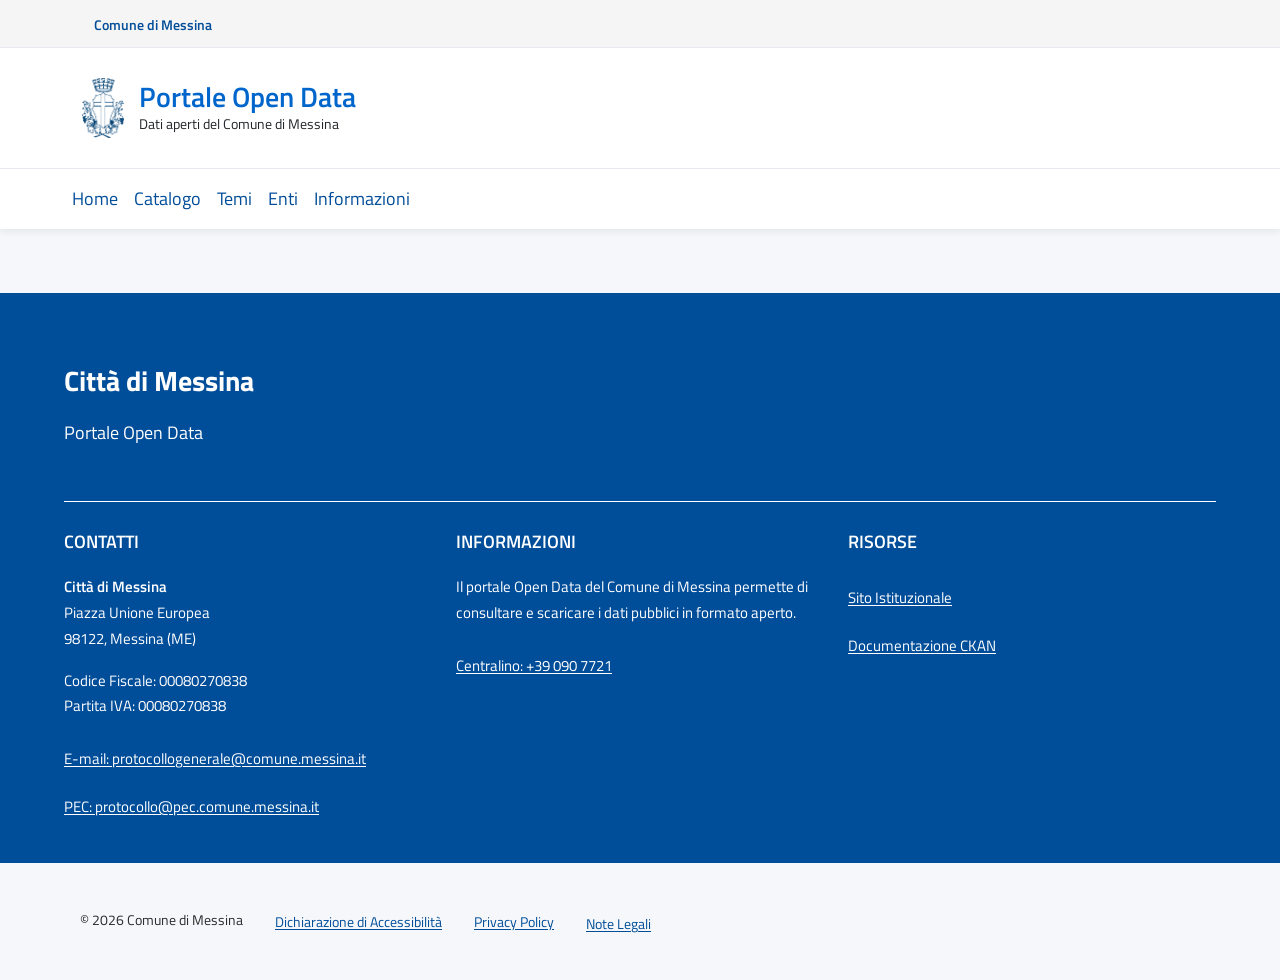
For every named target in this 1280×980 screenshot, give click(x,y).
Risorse (882, 541)
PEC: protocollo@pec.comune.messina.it (191, 806)
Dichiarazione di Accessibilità (358, 921)
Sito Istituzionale (900, 597)
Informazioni (516, 541)
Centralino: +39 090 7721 (534, 665)
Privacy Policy (514, 921)
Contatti (101, 541)
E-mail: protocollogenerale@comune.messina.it (215, 758)
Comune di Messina (153, 24)
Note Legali (618, 923)
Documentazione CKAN (922, 645)
